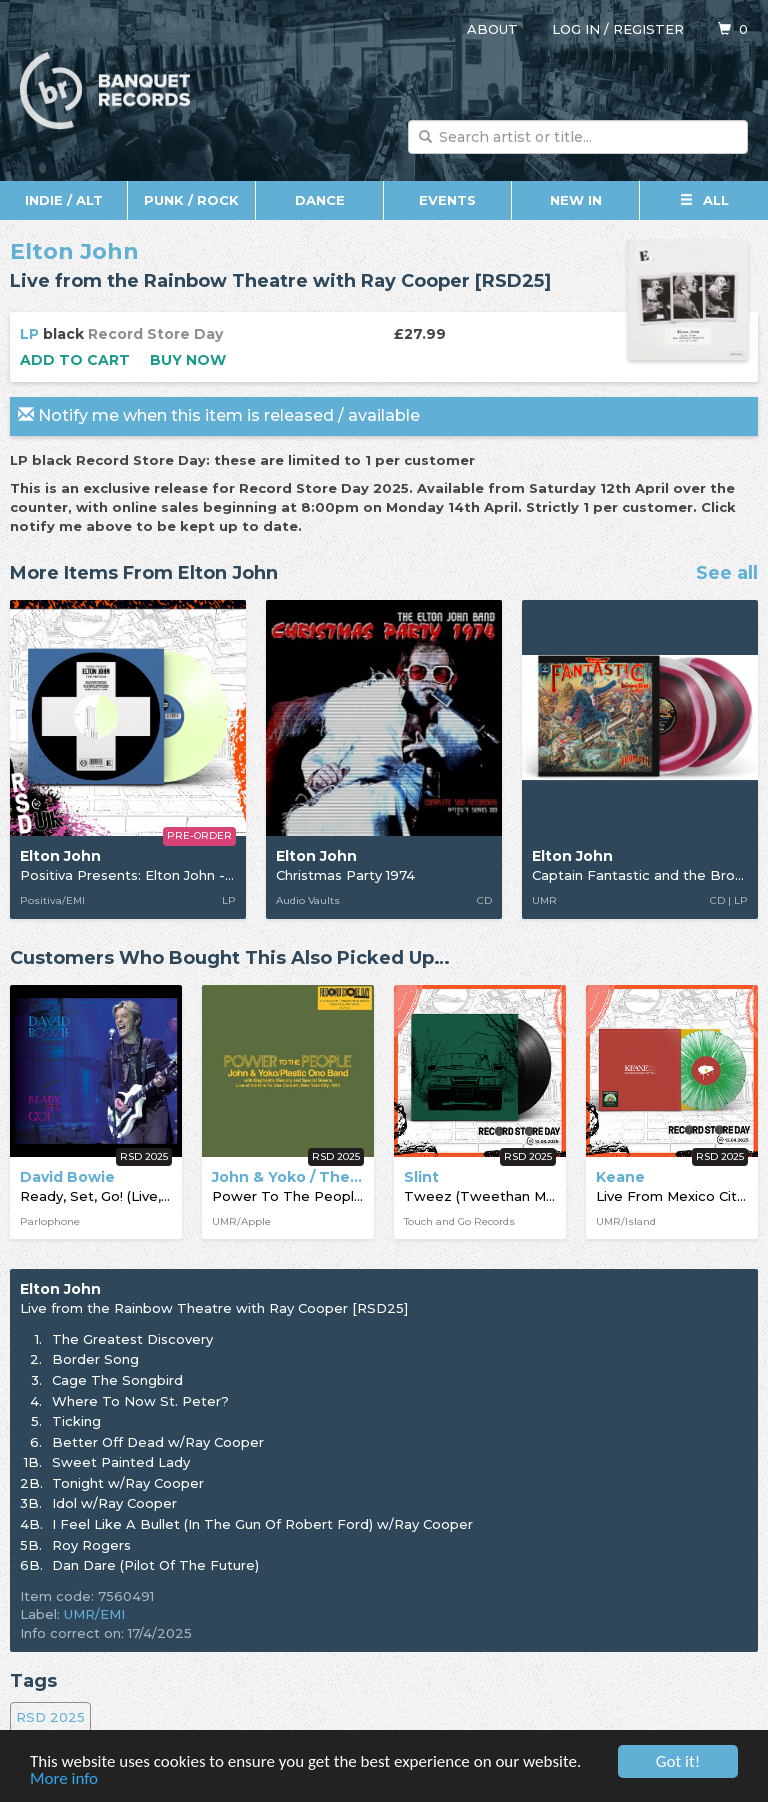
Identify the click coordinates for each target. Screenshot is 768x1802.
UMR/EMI (94, 1614)
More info (64, 1779)
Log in (576, 29)
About (492, 29)
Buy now (188, 360)
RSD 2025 (50, 1717)
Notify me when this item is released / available (219, 415)
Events (447, 200)
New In (576, 200)
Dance (320, 200)
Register (648, 29)
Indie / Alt (64, 200)
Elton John (74, 251)
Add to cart (75, 360)
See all (727, 574)
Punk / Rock (191, 200)
